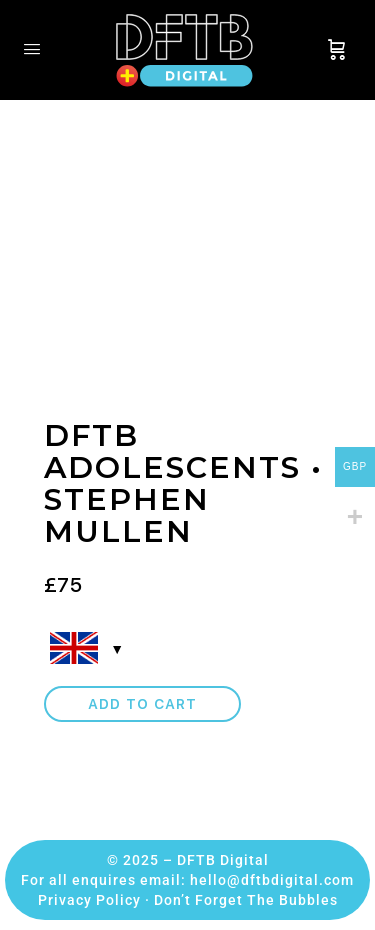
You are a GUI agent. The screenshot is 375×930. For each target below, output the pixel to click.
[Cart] (337, 50)
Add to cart (142, 704)
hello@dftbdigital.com (272, 880)
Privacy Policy (89, 900)
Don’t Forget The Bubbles (246, 900)
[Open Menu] (32, 48)
